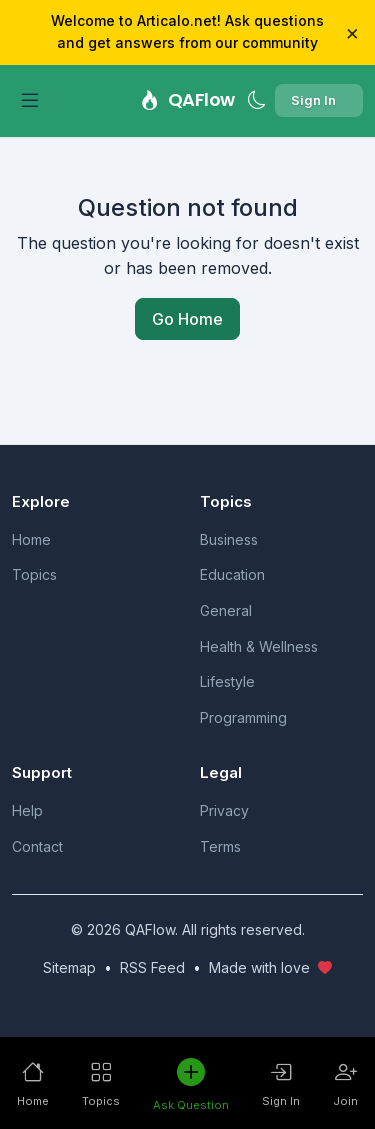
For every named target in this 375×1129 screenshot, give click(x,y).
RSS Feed (152, 967)
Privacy (224, 810)
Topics (34, 574)
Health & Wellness (259, 646)
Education (232, 574)
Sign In (313, 100)
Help (27, 810)
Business (229, 539)
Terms (220, 846)
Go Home (187, 319)
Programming (243, 717)
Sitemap (69, 967)
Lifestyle (227, 681)
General (226, 610)
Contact (37, 846)
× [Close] (352, 32)
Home (31, 539)
